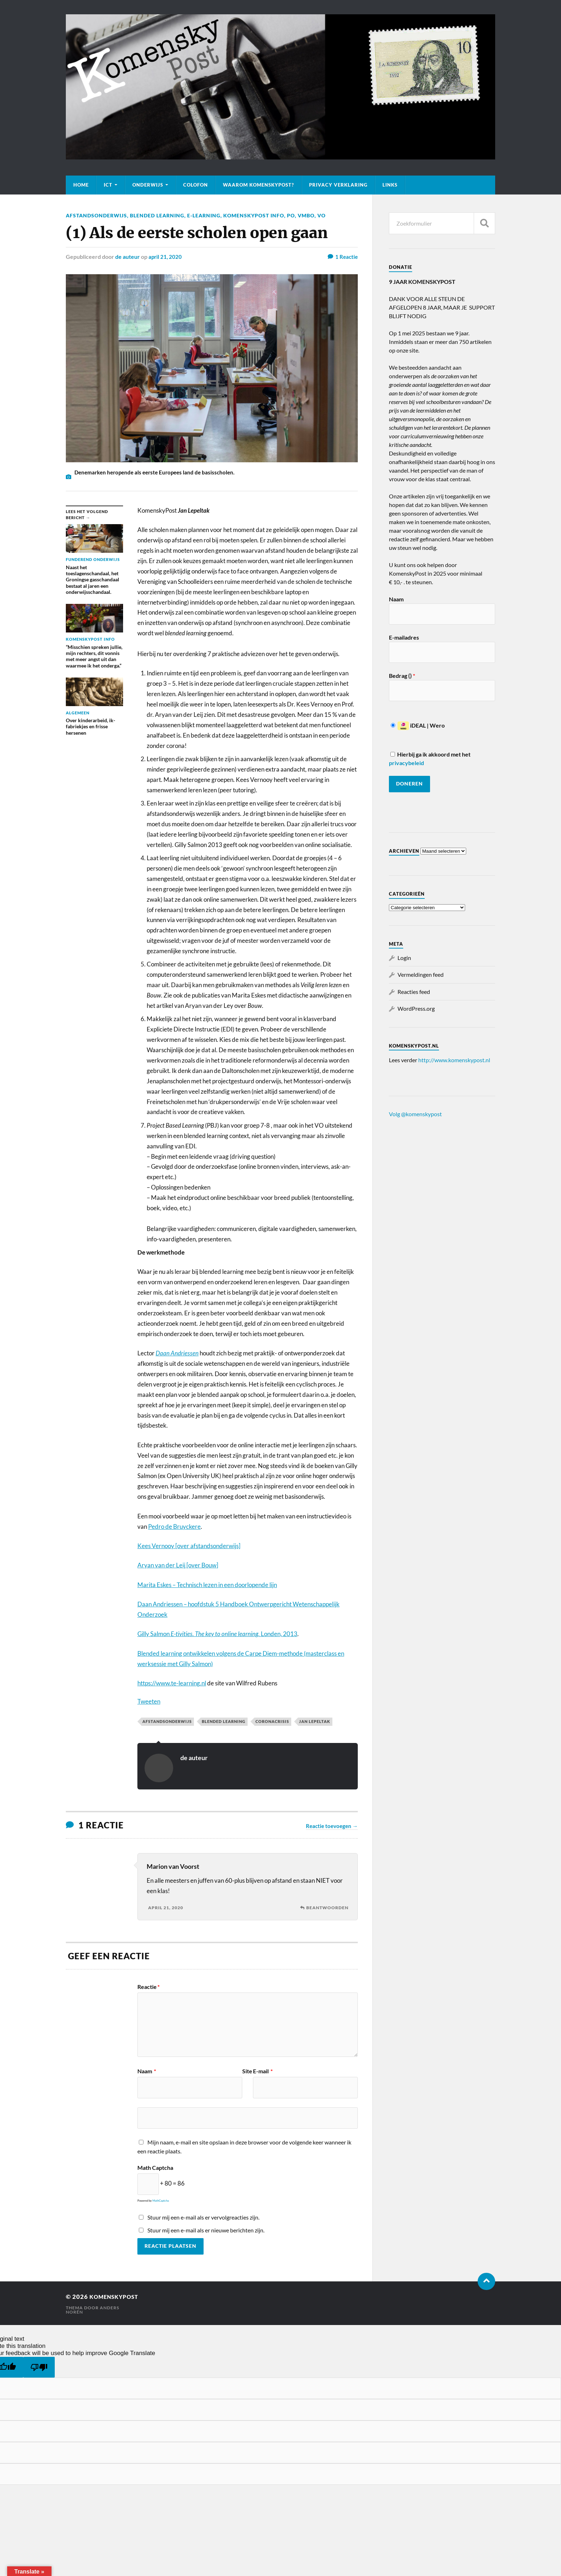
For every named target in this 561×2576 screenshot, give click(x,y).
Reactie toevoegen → (332, 1826)
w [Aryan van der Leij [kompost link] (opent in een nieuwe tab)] (214, 1565)
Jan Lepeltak (314, 1721)
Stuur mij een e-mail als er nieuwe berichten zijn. (205, 2230)
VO (321, 215)
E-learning (203, 215)
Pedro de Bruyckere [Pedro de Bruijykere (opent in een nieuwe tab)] (174, 1526)
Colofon (195, 185)
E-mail (263, 2071)
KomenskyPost (117, 2296)
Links (389, 185)
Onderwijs (147, 185)
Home (81, 185)
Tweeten (148, 1701)
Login (404, 957)
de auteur (127, 256)
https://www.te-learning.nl (171, 1683)
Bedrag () (402, 675)
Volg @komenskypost (415, 1113)
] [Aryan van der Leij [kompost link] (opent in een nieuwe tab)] (217, 1565)
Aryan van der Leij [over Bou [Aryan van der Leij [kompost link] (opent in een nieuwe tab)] (174, 1565)
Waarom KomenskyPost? (258, 185)
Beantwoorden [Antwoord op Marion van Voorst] (327, 1907)
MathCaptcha (160, 2200)
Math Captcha (155, 2168)
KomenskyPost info (253, 215)
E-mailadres (404, 637)
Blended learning (157, 215)
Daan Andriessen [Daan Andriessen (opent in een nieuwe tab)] (177, 1353)
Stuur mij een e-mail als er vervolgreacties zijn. (203, 2217)
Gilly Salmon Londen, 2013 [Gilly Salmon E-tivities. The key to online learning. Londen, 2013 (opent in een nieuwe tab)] (217, 1633)
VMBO (306, 215)
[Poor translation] (39, 2367)
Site (247, 2071)
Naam (146, 2071)
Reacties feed (413, 991)
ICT (108, 185)
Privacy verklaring (338, 185)
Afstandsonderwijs (96, 215)
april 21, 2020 (165, 256)
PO (291, 215)
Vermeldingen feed (420, 974)
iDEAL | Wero (418, 725)
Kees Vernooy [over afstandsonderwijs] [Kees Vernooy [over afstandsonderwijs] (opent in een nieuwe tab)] (188, 1546)
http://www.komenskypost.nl (454, 1059)
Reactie (148, 1987)
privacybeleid (406, 762)
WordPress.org (416, 1008)
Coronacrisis (272, 1721)
